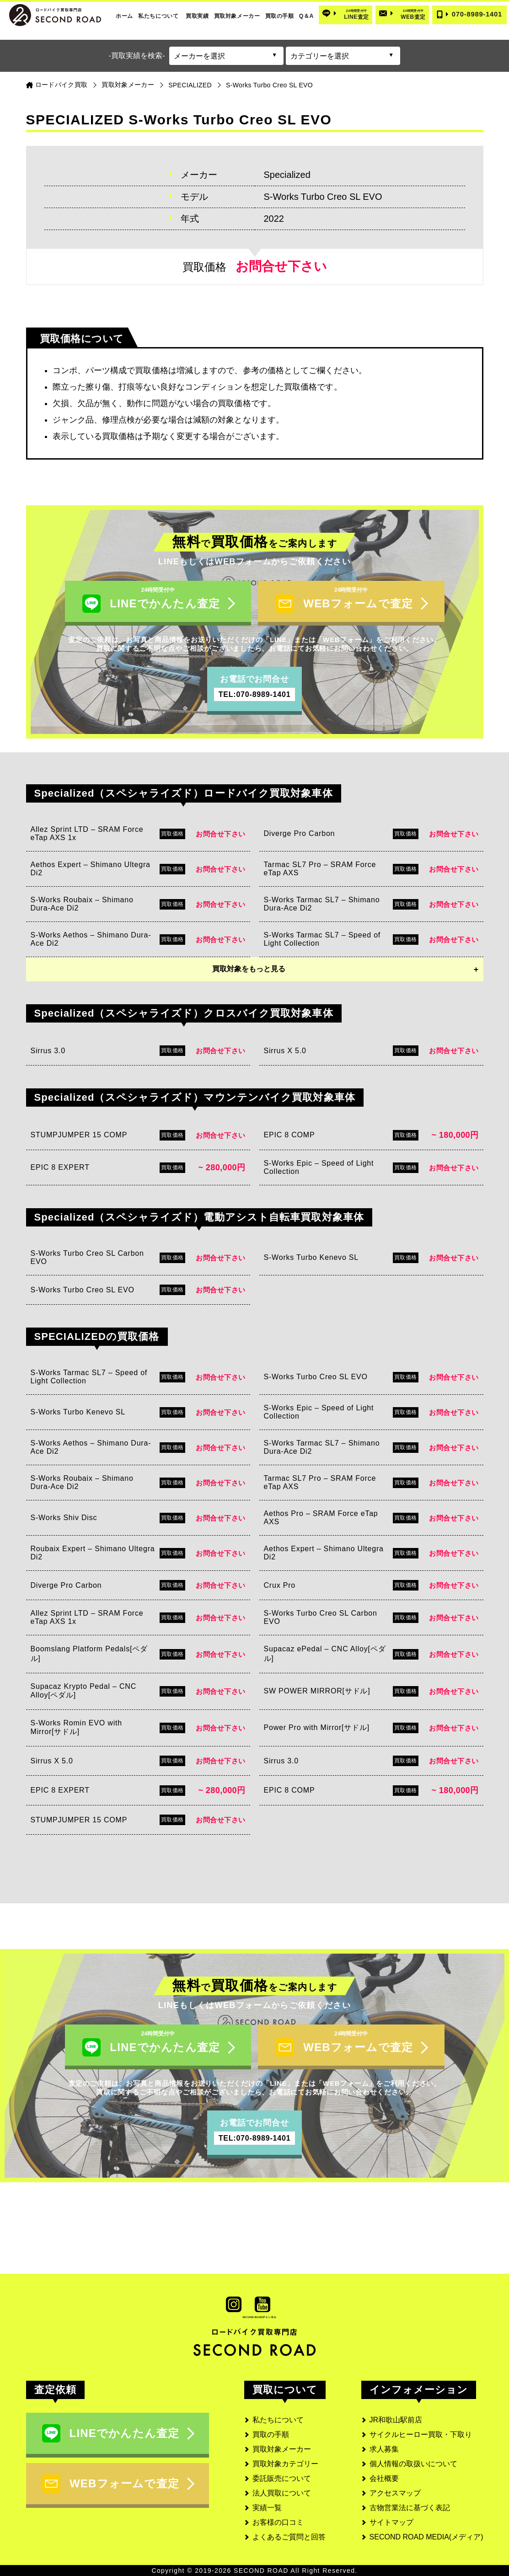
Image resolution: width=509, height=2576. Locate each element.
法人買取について (281, 2493)
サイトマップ (391, 2522)
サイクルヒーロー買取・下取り (421, 2434)
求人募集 (384, 2449)
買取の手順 (279, 16)
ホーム (124, 16)
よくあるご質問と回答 (289, 2537)
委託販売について (281, 2478)
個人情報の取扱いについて (413, 2464)
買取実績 (197, 16)
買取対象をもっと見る (249, 969)
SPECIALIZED (190, 85)
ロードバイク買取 (61, 84)
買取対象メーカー (237, 16)
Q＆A (306, 16)
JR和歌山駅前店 (396, 2420)
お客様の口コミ (278, 2522)
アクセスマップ (395, 2493)
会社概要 (384, 2478)
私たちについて (158, 16)
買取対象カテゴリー (285, 2464)
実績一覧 (267, 2508)
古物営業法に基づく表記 (410, 2508)
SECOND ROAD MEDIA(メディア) (426, 2537)
